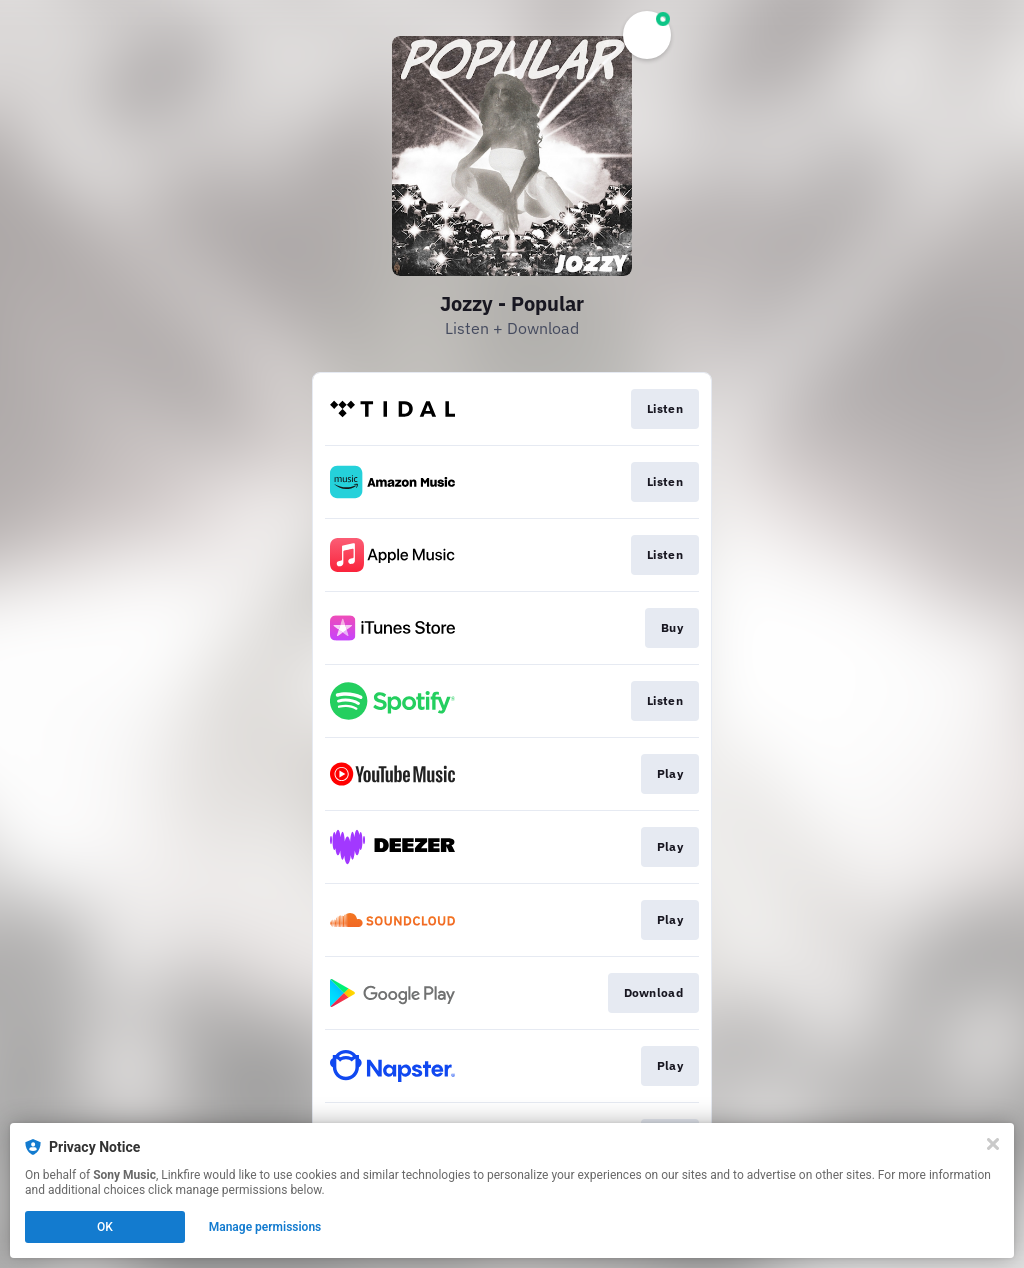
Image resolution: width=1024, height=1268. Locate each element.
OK (105, 1227)
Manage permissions (265, 1227)
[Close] (993, 1144)
